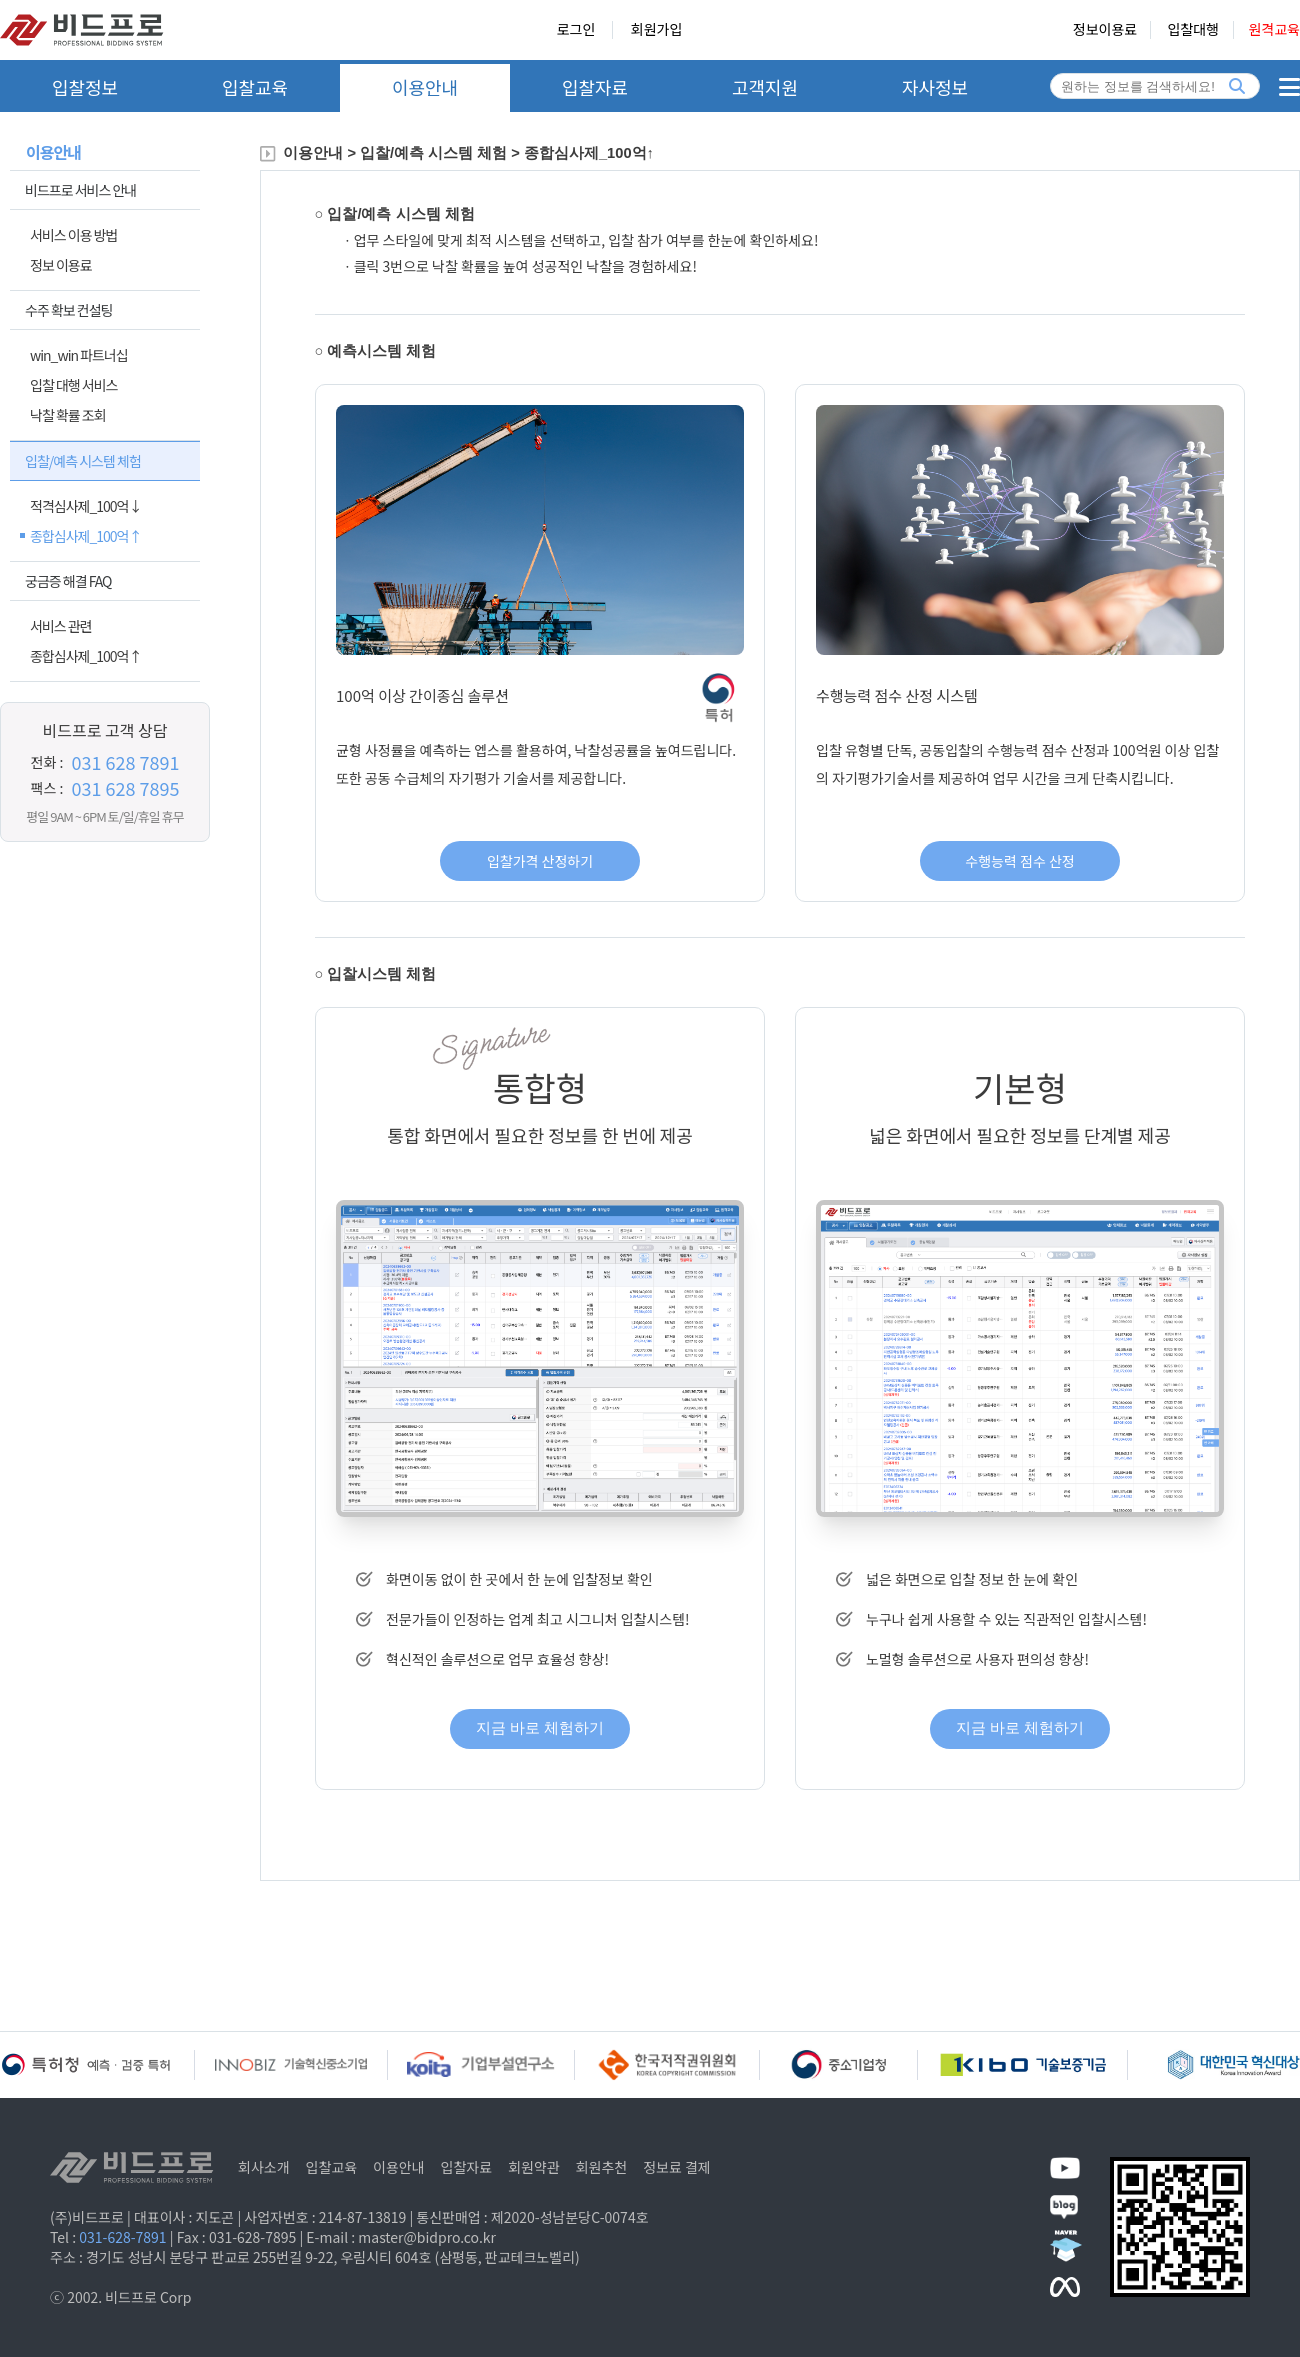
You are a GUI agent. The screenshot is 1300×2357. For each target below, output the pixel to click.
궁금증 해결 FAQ (68, 581)
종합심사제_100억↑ (85, 536)
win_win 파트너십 (79, 355)
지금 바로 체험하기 (540, 1727)
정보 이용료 (61, 265)
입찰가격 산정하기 (540, 861)
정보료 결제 (677, 2167)
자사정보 (935, 87)
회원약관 (534, 2167)
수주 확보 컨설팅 (68, 310)
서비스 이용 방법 (73, 235)
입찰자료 (595, 87)
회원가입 (657, 30)
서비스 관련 (61, 626)
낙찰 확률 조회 (68, 415)
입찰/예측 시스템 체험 (83, 461)
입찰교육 (255, 87)
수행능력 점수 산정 (1019, 861)
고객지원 (765, 87)
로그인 (576, 30)
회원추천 (602, 2167)
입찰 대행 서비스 (73, 385)
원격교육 (1274, 30)
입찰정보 (85, 87)
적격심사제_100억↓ (85, 506)
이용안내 (425, 87)
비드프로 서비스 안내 (80, 190)
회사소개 (264, 2167)
